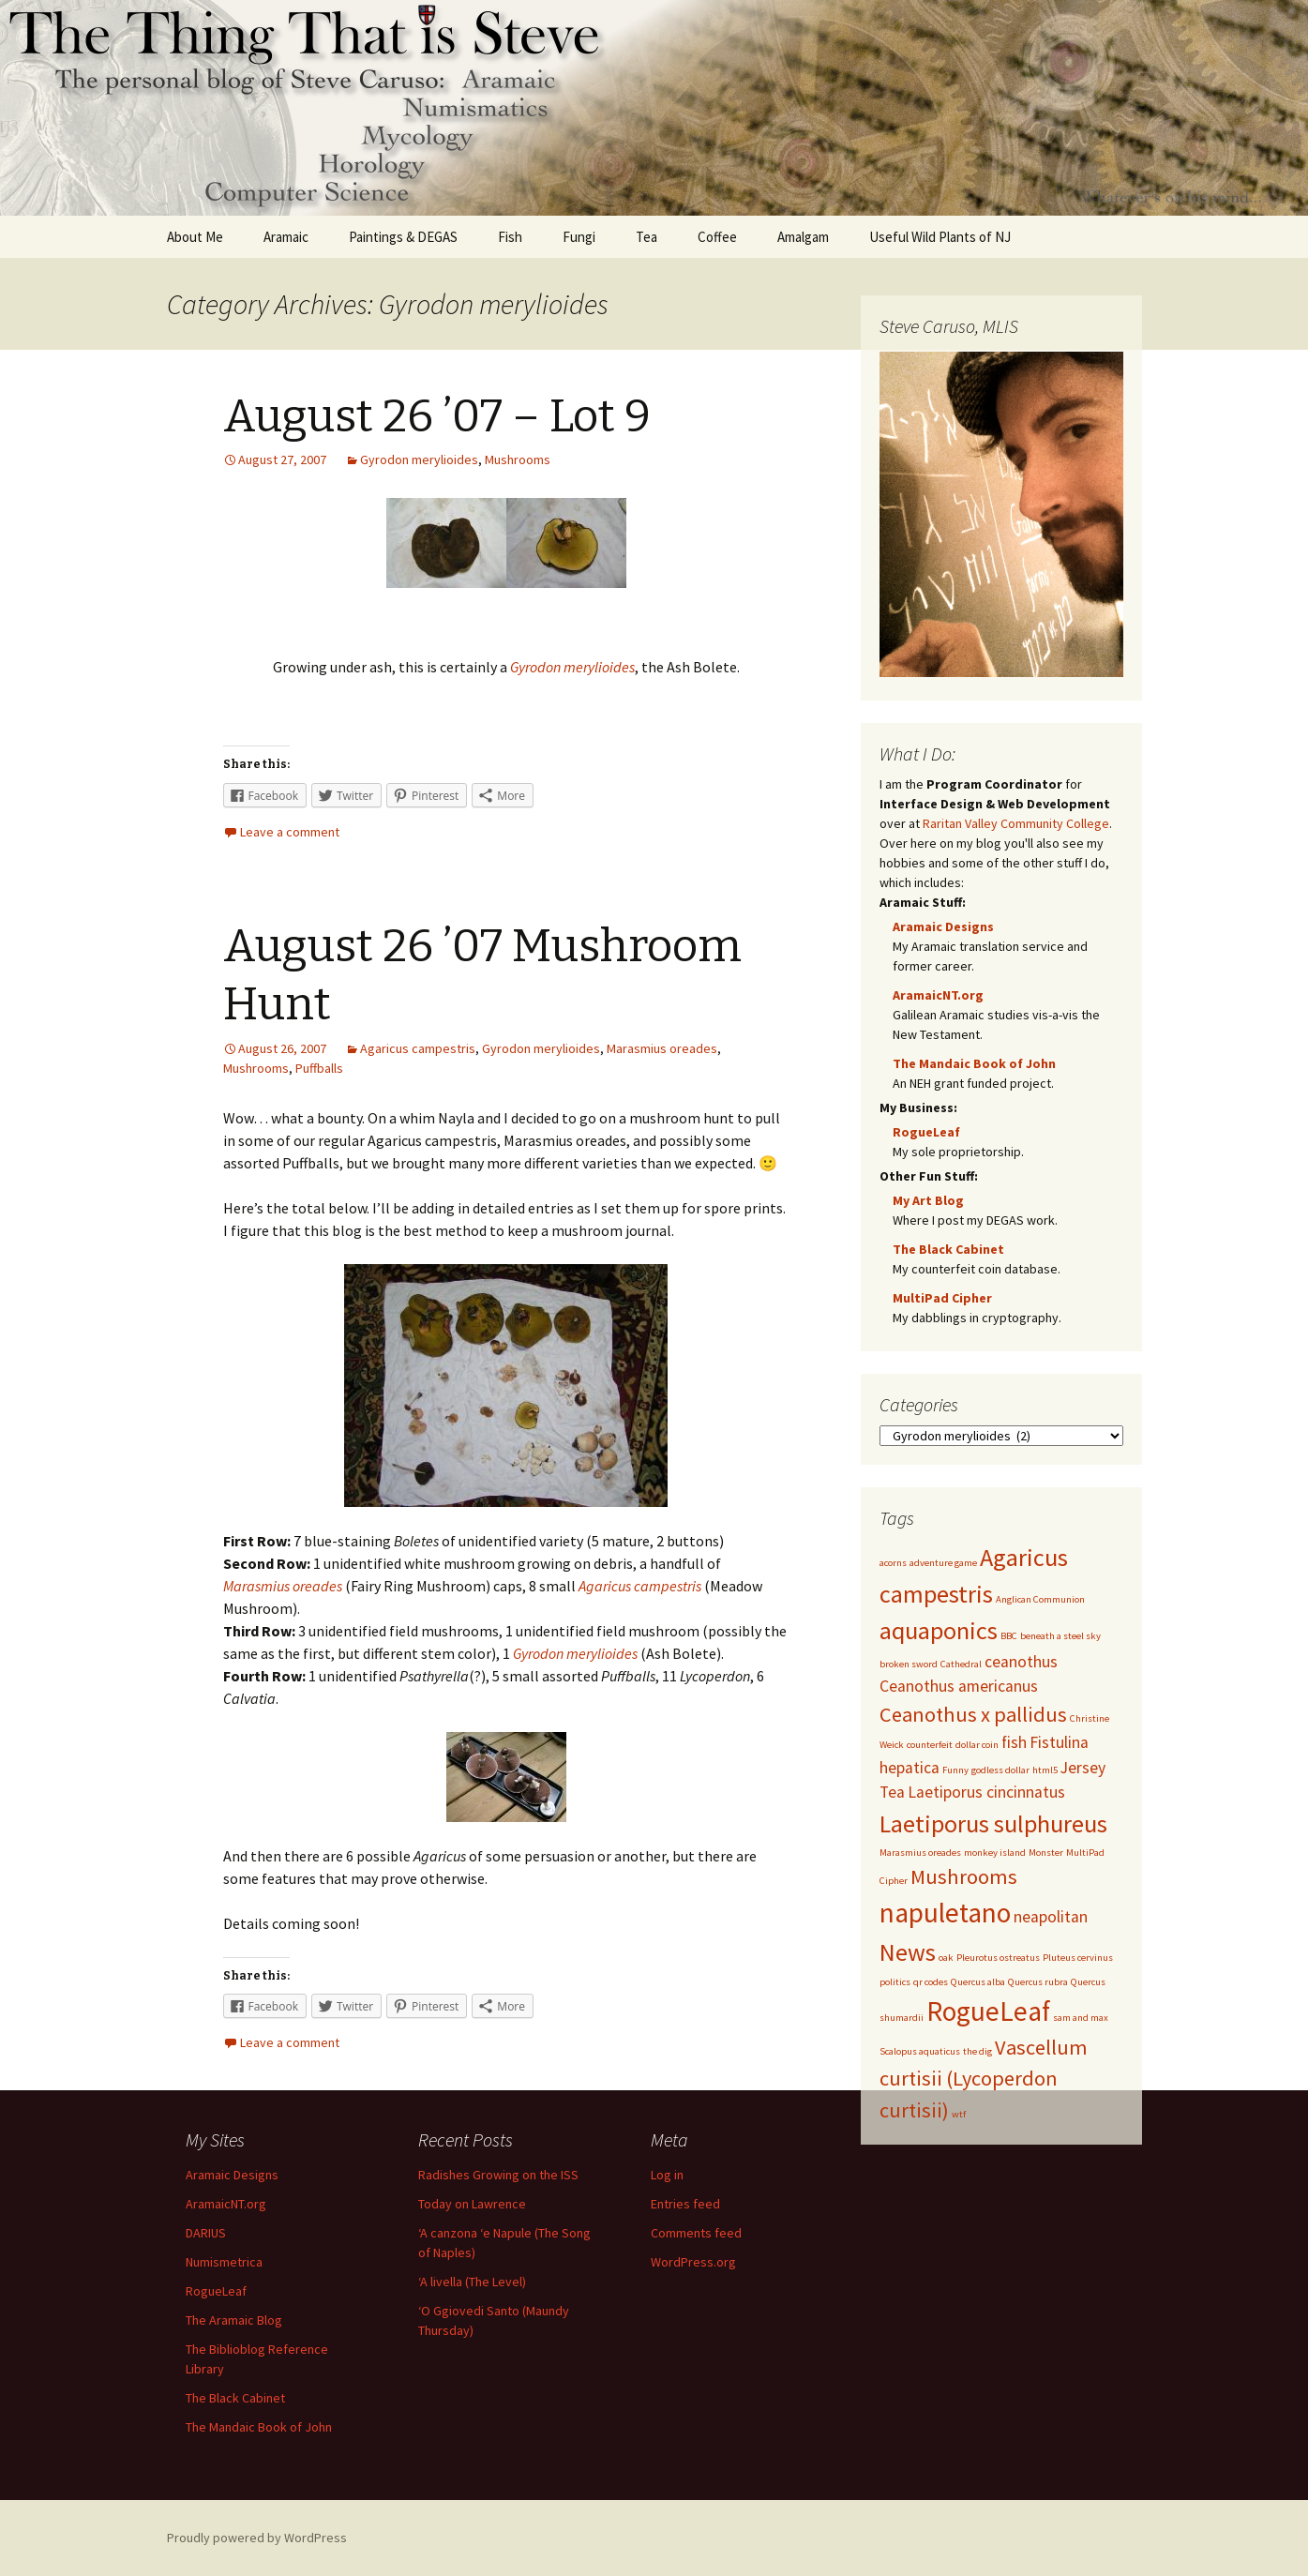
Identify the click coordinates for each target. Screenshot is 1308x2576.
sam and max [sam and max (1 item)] (1080, 2017)
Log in (667, 2174)
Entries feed (685, 2203)
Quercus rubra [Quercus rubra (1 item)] (1038, 1982)
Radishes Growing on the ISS (498, 2174)
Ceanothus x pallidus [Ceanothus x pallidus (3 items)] (973, 1714)
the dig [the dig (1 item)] (977, 2051)
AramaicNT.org (938, 995)
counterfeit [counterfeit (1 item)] (930, 1745)
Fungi (579, 237)
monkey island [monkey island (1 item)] (995, 1852)
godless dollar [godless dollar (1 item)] (1000, 1770)
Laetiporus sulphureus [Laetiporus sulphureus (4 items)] (993, 1823)
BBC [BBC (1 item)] (1008, 1636)
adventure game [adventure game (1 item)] (943, 1563)
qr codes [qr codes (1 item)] (930, 1982)
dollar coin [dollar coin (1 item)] (977, 1745)
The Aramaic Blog (234, 2320)
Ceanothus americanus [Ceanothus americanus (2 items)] (959, 1686)
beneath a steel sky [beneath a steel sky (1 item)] (1060, 1636)
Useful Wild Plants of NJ (940, 237)
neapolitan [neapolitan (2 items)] (1051, 1916)
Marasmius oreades (662, 1048)
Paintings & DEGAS (403, 237)
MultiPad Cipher (942, 1297)
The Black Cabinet (948, 1249)
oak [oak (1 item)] (946, 1957)
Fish (510, 237)
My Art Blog (928, 1200)
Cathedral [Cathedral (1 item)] (961, 1664)
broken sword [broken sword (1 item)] (909, 1664)
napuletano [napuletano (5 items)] (945, 1912)
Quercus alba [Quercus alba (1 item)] (978, 1982)
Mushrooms (517, 459)
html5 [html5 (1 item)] (1045, 1770)
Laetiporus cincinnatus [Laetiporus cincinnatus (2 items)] (986, 1792)
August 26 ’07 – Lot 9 (437, 416)
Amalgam (803, 237)
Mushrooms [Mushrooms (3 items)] (963, 1876)
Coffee (717, 237)
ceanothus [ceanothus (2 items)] (1021, 1661)
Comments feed (696, 2232)
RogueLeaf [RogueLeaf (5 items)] (988, 2011)
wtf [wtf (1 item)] (959, 2114)
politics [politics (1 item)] (895, 1982)
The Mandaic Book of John (974, 1063)
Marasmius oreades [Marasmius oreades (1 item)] (920, 1852)
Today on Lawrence (472, 2203)
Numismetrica (224, 2261)
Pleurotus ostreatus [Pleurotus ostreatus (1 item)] (998, 1957)
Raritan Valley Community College (1016, 823)
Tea (646, 237)
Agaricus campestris (417, 1048)
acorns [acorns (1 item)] (893, 1563)
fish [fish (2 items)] (1014, 1742)
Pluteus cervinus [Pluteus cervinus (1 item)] (1078, 1957)
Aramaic (285, 237)
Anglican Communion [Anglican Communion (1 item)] (1040, 1599)
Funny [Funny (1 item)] (955, 1770)
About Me (195, 237)
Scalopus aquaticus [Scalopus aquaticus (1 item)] (920, 2051)
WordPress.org (693, 2261)
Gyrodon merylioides (419, 459)
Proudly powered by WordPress (257, 2537)
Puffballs (319, 1068)
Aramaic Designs (943, 926)
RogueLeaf (926, 1131)
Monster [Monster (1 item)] (1046, 1852)
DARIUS (206, 2232)
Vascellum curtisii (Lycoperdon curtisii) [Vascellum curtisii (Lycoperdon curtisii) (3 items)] (984, 2078)
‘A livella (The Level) (472, 2281)
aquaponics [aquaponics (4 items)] (939, 1630)
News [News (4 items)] (908, 1951)
